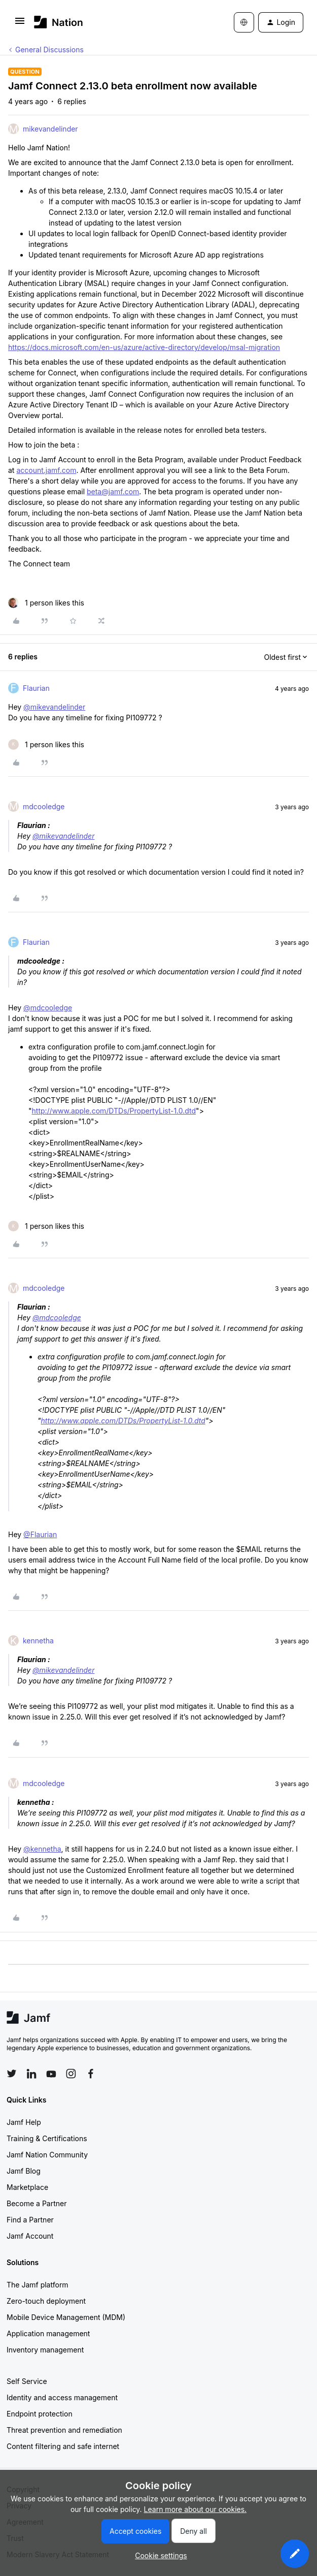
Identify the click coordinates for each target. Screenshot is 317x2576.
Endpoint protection (40, 2413)
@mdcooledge (47, 1007)
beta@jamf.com (113, 491)
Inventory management (45, 2349)
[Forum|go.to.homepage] (58, 22)
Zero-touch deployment (46, 2301)
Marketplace (27, 2187)
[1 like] (46, 602)
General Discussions (49, 49)
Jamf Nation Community (47, 2154)
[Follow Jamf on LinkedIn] (31, 2074)
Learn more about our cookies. (195, 2509)
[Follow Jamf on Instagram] (71, 2074)
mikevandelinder (50, 128)
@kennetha (42, 1848)
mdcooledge (44, 806)
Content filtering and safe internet (63, 2446)
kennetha (38, 1640)
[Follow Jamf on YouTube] (51, 2073)
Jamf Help (24, 2122)
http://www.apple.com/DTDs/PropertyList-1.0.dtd (114, 1110)
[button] (20, 24)
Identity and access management (62, 2397)
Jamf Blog (24, 2171)
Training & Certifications (47, 2138)
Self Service (27, 2381)
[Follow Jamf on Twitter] (12, 2074)
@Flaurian (40, 1534)
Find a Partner (30, 2219)
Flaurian (36, 688)
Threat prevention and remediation (64, 2430)
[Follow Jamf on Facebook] (91, 2074)
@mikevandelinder (54, 707)
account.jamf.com (46, 470)
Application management (48, 2333)
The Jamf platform (37, 2284)
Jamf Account (30, 2236)
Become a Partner (36, 2203)
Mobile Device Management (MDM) (66, 2317)
